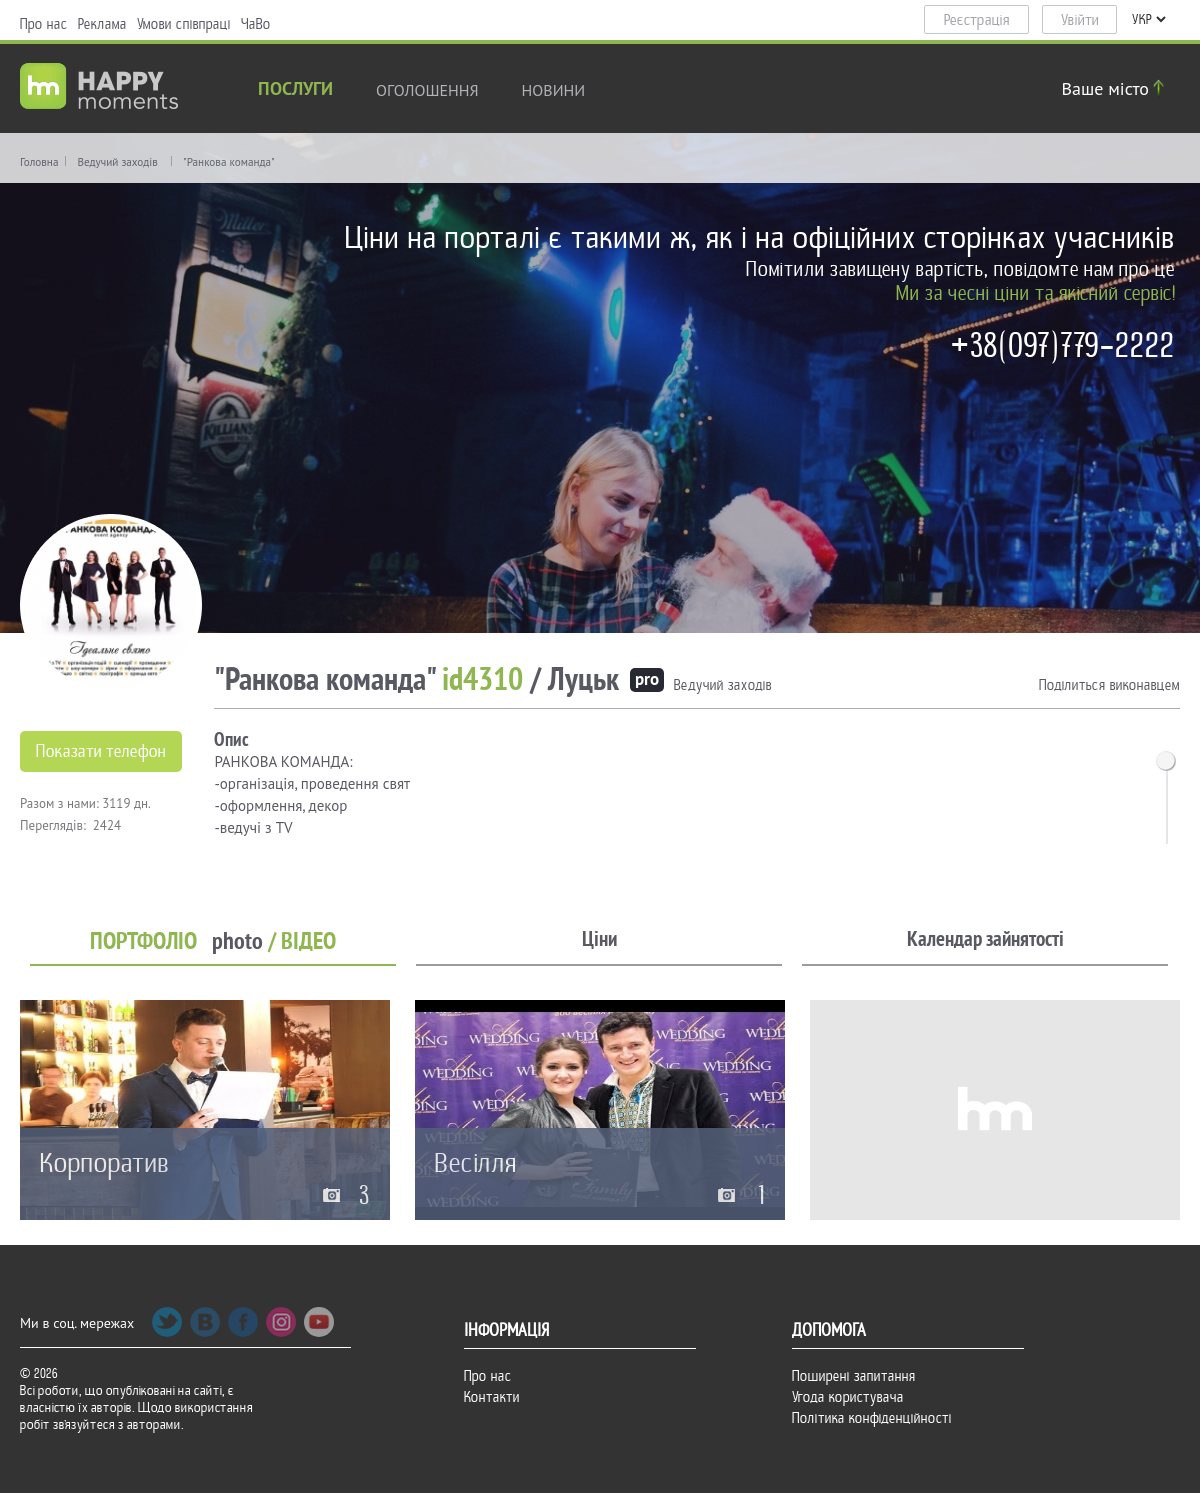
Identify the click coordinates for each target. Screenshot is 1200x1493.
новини (554, 90)
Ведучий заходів (117, 162)
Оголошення (427, 90)
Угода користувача (848, 1397)
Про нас (44, 24)
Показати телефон (101, 751)
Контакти (492, 1397)
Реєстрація (977, 20)
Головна (39, 162)
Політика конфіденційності (872, 1418)
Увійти (1080, 20)
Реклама (102, 24)
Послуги (295, 90)
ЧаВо (256, 24)
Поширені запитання (854, 1376)
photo (237, 941)
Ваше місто (1116, 88)
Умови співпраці (184, 24)
